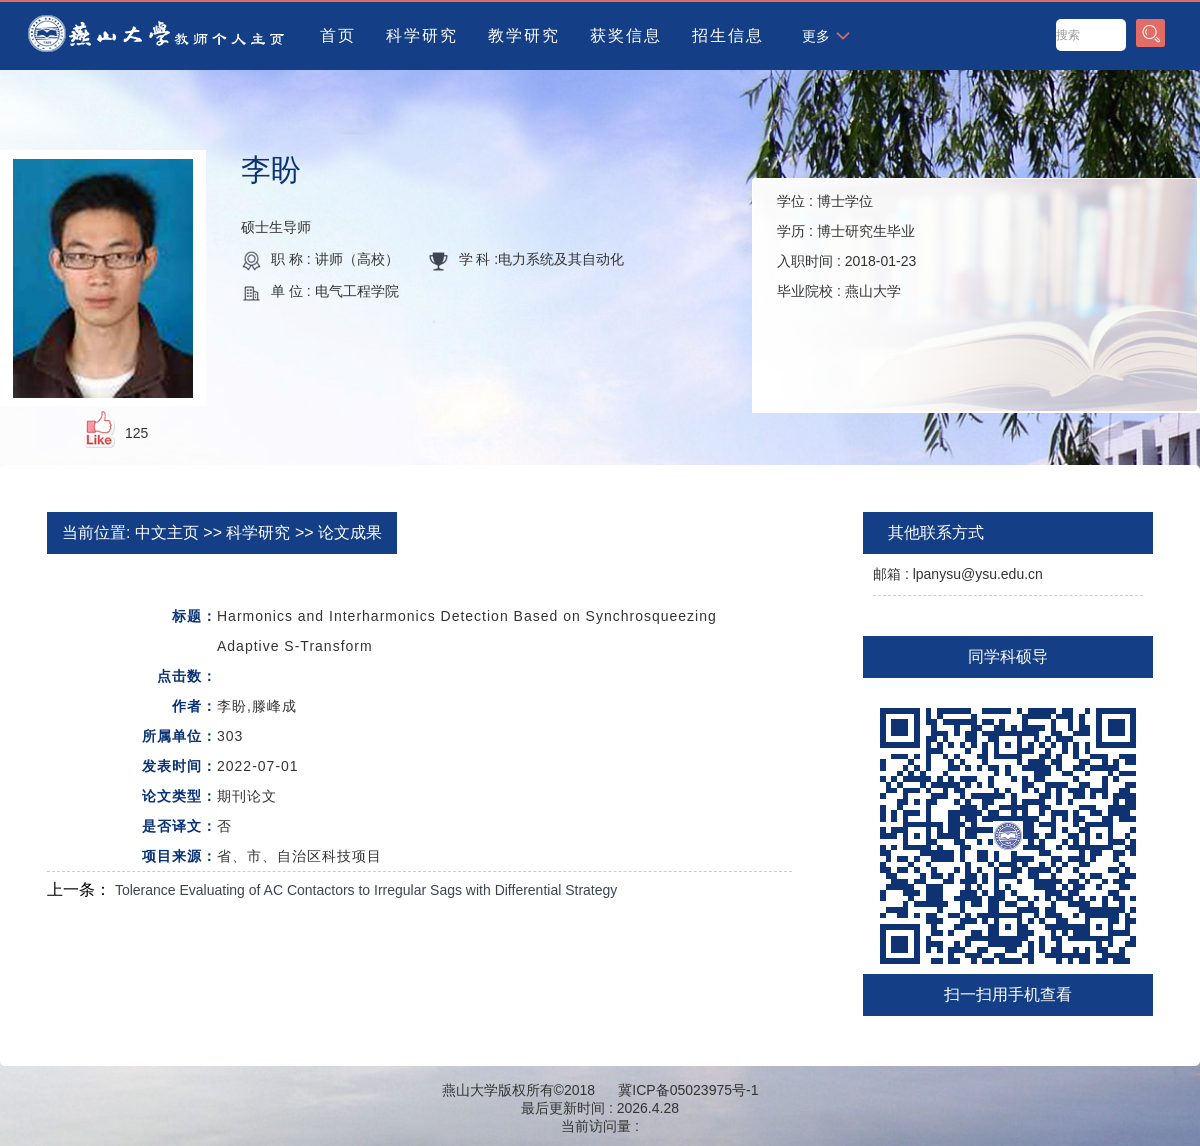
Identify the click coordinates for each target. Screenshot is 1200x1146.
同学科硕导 (1008, 656)
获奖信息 (626, 35)
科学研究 (422, 35)
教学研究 (524, 35)
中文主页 (167, 532)
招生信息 (728, 35)
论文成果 (350, 532)
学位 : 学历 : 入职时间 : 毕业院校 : (846, 246)
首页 (338, 35)
